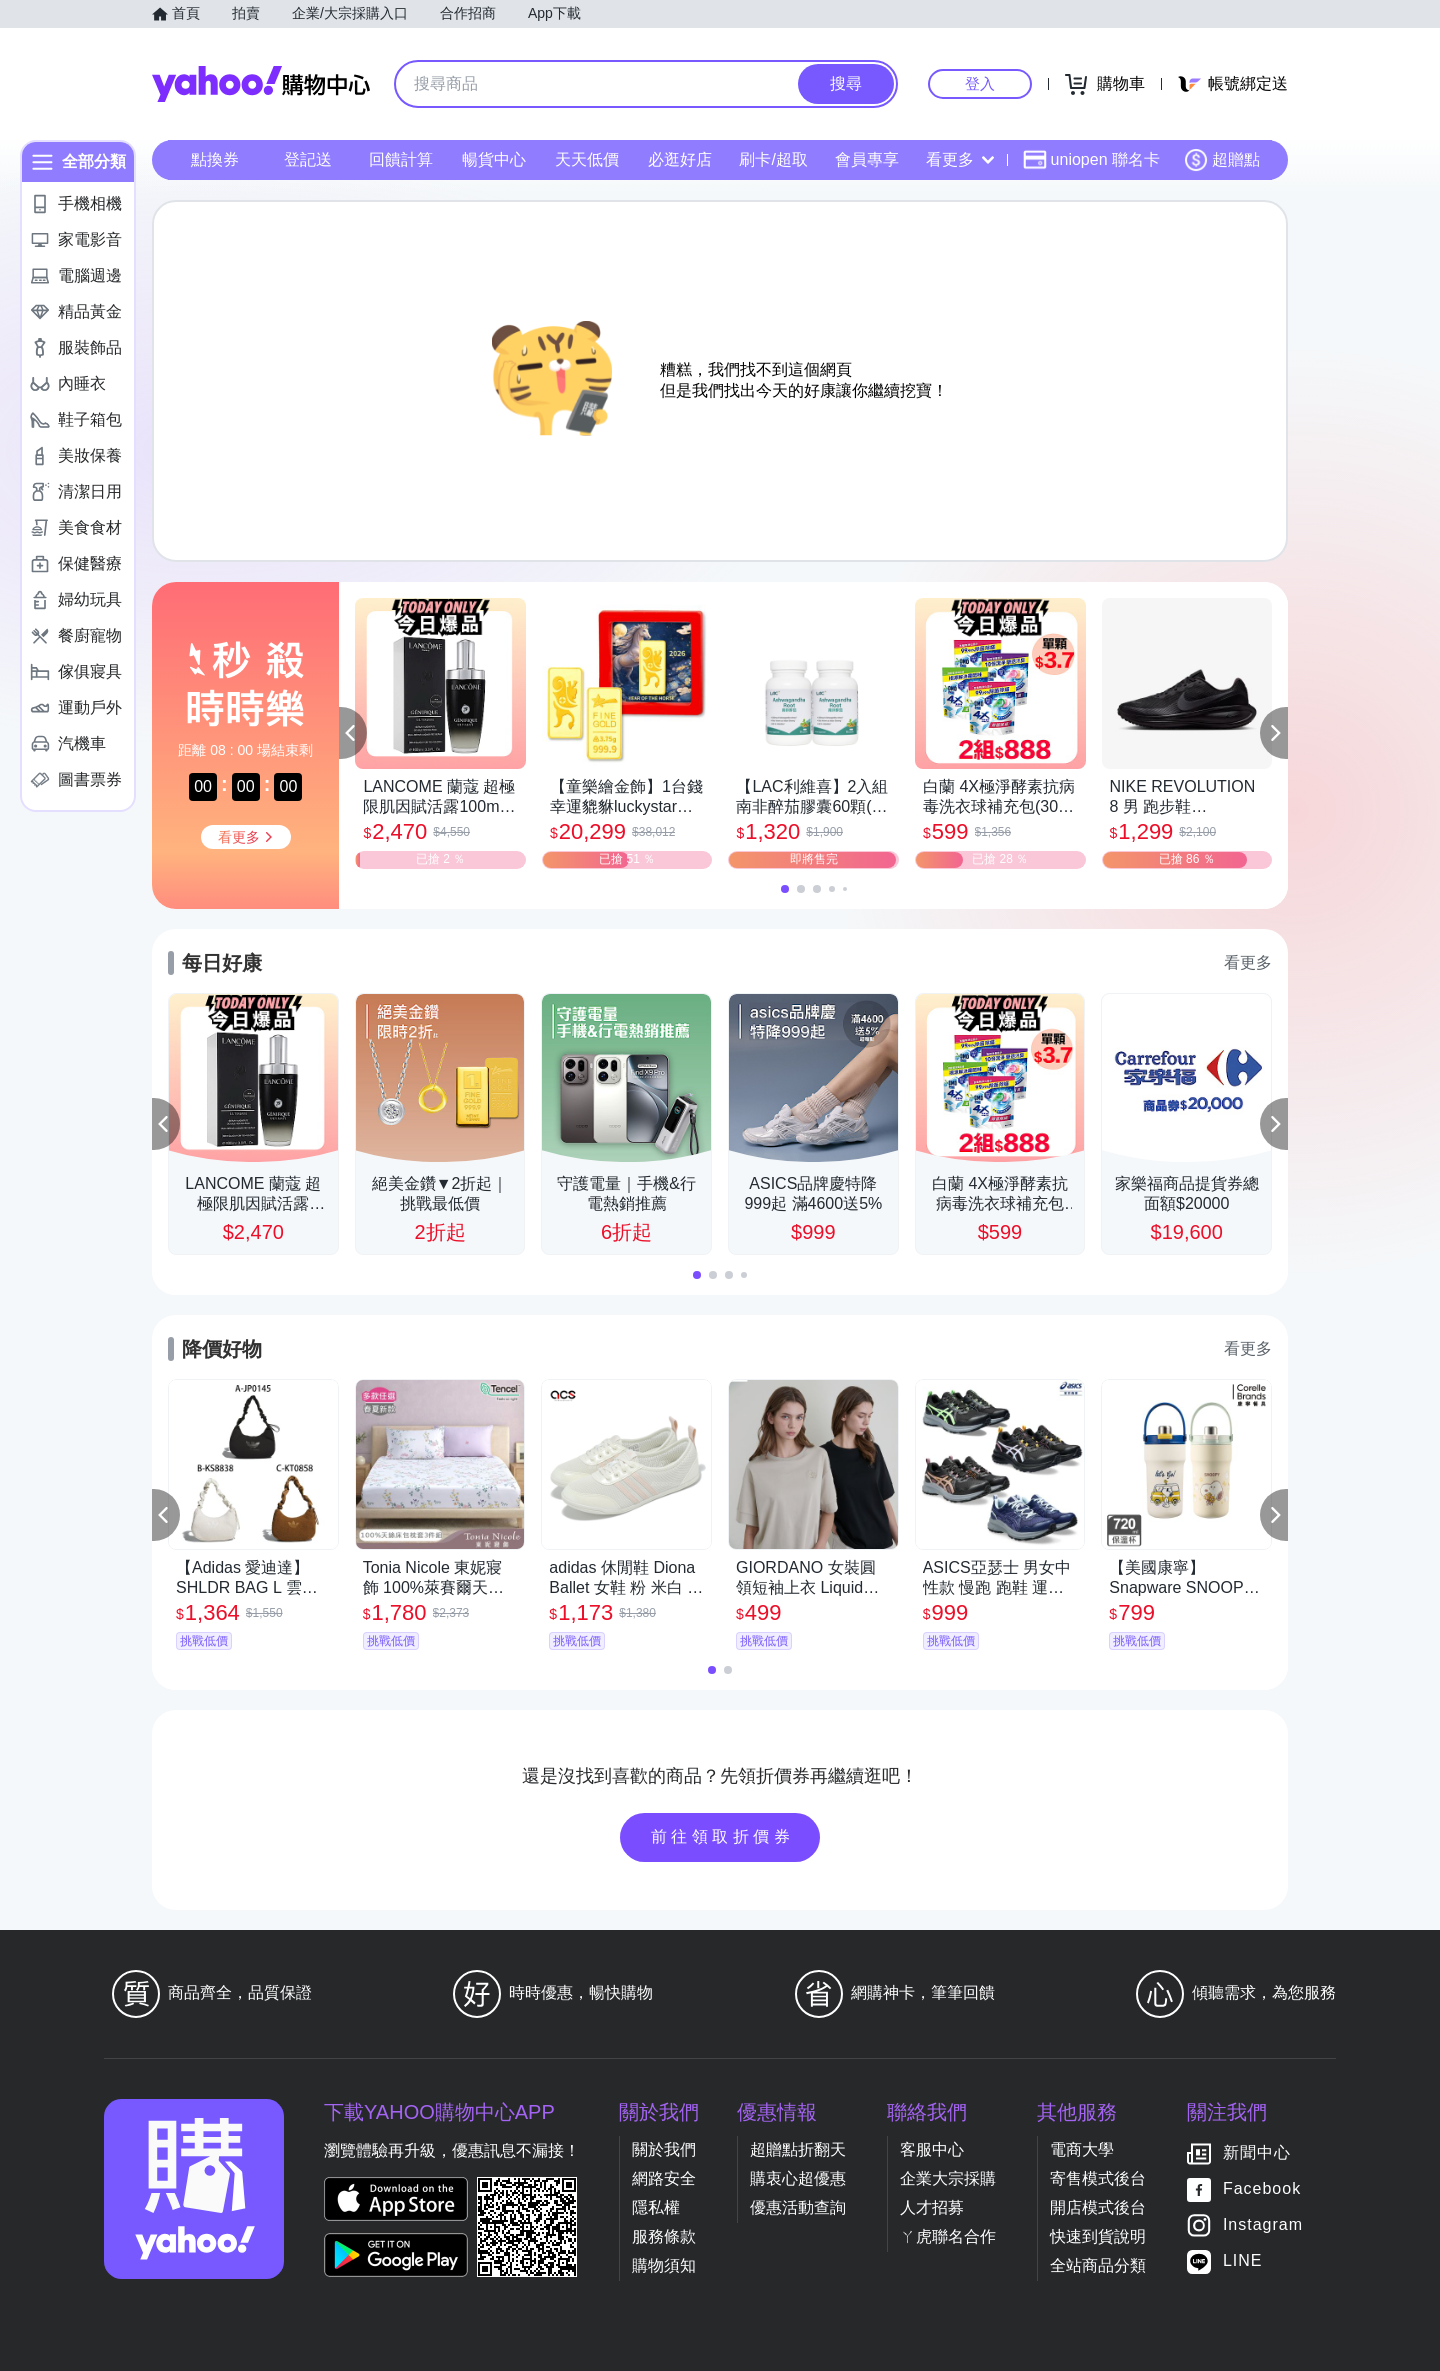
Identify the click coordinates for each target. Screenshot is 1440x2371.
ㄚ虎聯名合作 (948, 2236)
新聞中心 (1257, 2152)
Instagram (1263, 2224)
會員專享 (867, 159)
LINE (1243, 2260)
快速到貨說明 (1098, 2236)
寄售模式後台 (1098, 2178)
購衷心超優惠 (798, 2178)
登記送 (308, 159)
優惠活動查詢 (798, 2207)
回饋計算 (401, 159)
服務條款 (664, 2236)
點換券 (215, 159)
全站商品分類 (1098, 2265)
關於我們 (664, 2149)
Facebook (1262, 2188)
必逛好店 (680, 159)
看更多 (960, 159)
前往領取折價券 (723, 1836)
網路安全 (664, 2178)
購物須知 (664, 2265)
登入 (980, 83)
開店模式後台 (1098, 2207)
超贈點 (1222, 160)
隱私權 (656, 2207)
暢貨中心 (494, 159)
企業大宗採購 (948, 2178)
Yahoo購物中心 (261, 84)
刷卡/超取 (773, 159)
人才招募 (932, 2207)
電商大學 (1082, 2149)
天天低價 (587, 159)
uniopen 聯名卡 (1091, 160)
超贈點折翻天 (798, 2149)
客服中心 (932, 2149)
